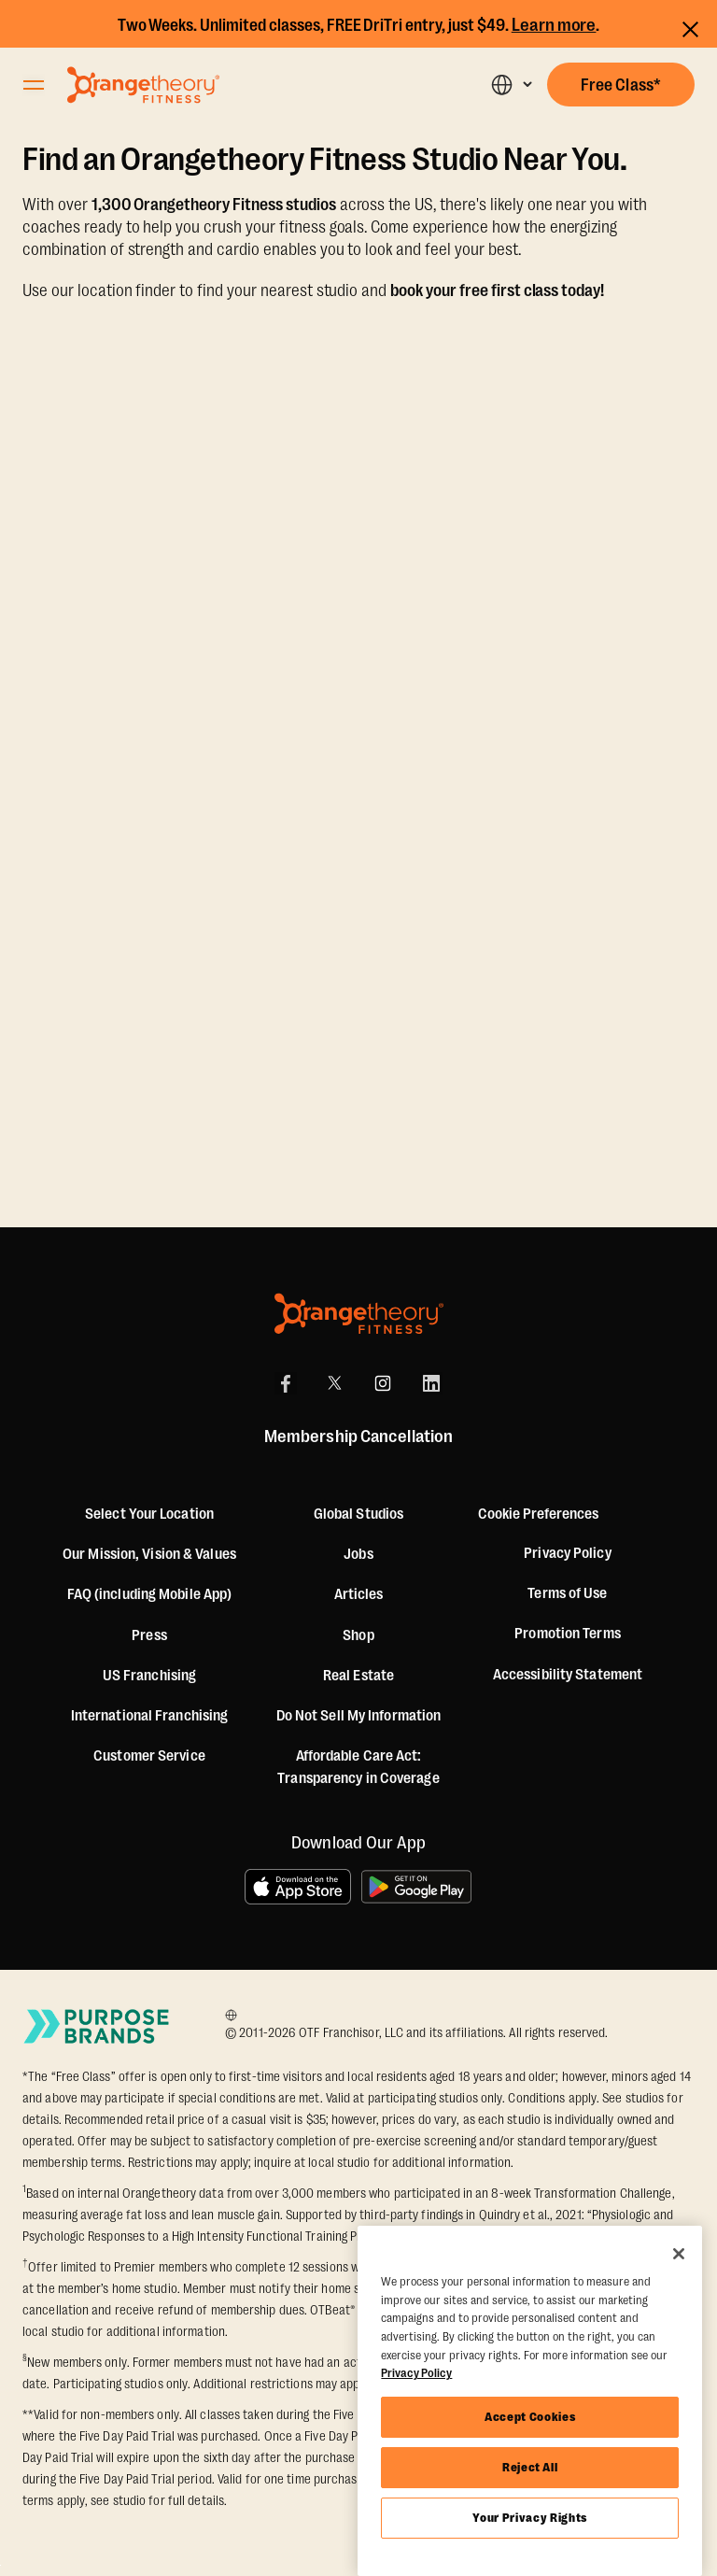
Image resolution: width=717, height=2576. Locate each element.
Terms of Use (567, 1593)
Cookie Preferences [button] (538, 1514)
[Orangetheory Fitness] (358, 1314)
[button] (511, 84)
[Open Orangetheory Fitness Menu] (33, 85)
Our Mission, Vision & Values (149, 1554)
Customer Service (149, 1756)
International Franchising (150, 1715)
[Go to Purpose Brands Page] (97, 2026)
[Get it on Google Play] (417, 1886)
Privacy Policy (567, 1553)
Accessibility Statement (567, 1674)
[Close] (678, 2253)
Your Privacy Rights (529, 2518)
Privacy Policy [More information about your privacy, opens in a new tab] (416, 2373)
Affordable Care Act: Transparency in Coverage (358, 1767)
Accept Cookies (530, 2417)
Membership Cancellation (358, 1436)
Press (149, 1635)
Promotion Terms (567, 1633)
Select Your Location (149, 1514)
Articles (359, 1594)
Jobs (358, 1554)
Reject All (530, 2467)
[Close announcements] (690, 27)
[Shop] (358, 1635)
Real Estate (358, 1675)
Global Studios (358, 1514)
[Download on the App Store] (298, 1886)
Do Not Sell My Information (359, 1715)
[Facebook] (285, 1383)
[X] (334, 1383)
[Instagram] (383, 1383)
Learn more (554, 25)
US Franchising (149, 1675)
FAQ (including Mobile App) (149, 1594)
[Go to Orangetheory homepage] (143, 85)
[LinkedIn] (431, 1383)
